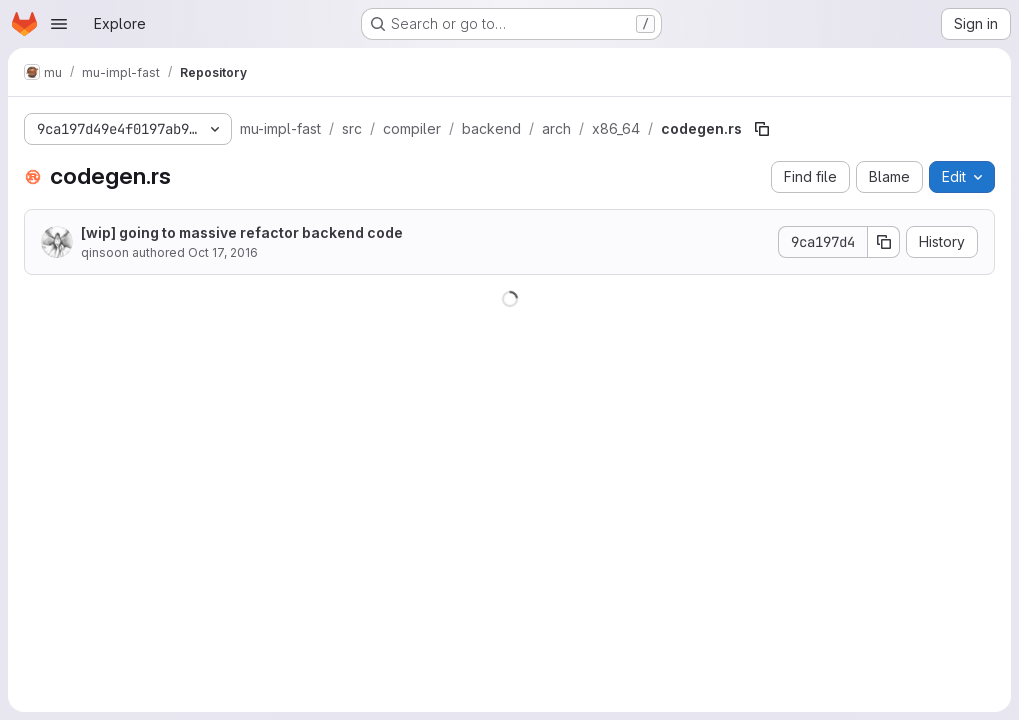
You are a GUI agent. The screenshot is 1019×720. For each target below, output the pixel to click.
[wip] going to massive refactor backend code (242, 232)
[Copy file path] (762, 129)
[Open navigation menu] (59, 24)
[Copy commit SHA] (884, 242)
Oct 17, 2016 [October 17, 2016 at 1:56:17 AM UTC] (223, 252)
